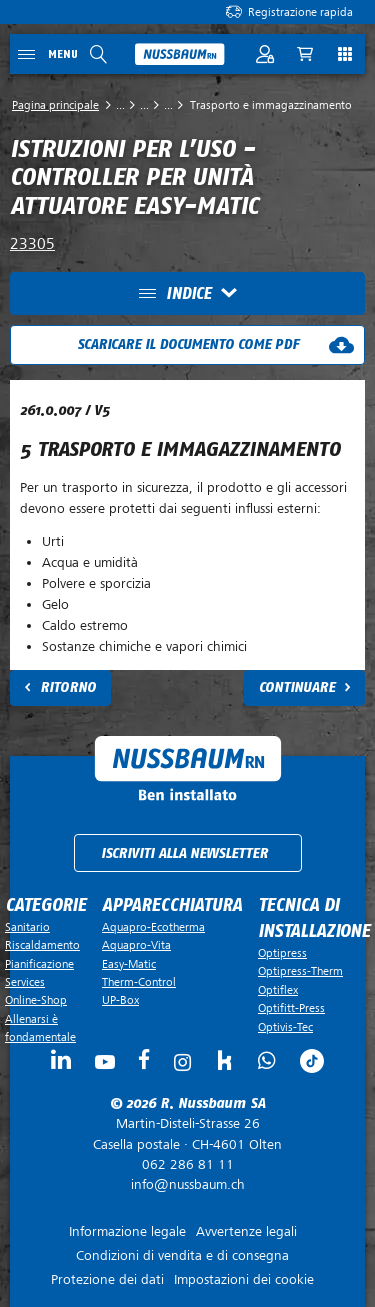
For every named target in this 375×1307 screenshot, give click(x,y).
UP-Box (120, 1000)
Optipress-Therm (300, 971)
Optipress (282, 953)
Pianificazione (39, 964)
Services (25, 982)
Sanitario (27, 927)
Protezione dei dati (107, 1279)
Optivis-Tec (285, 1027)
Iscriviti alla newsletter (184, 853)
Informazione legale (127, 1231)
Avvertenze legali (246, 1231)
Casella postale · (187, 1134)
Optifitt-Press (291, 1008)
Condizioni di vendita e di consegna (182, 1255)
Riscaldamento (42, 945)
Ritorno (68, 687)
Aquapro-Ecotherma (153, 927)
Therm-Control (139, 982)
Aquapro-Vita (136, 945)
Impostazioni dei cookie (244, 1279)
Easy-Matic (129, 964)
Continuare (297, 687)
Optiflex (278, 990)
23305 (32, 244)
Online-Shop (36, 1000)
